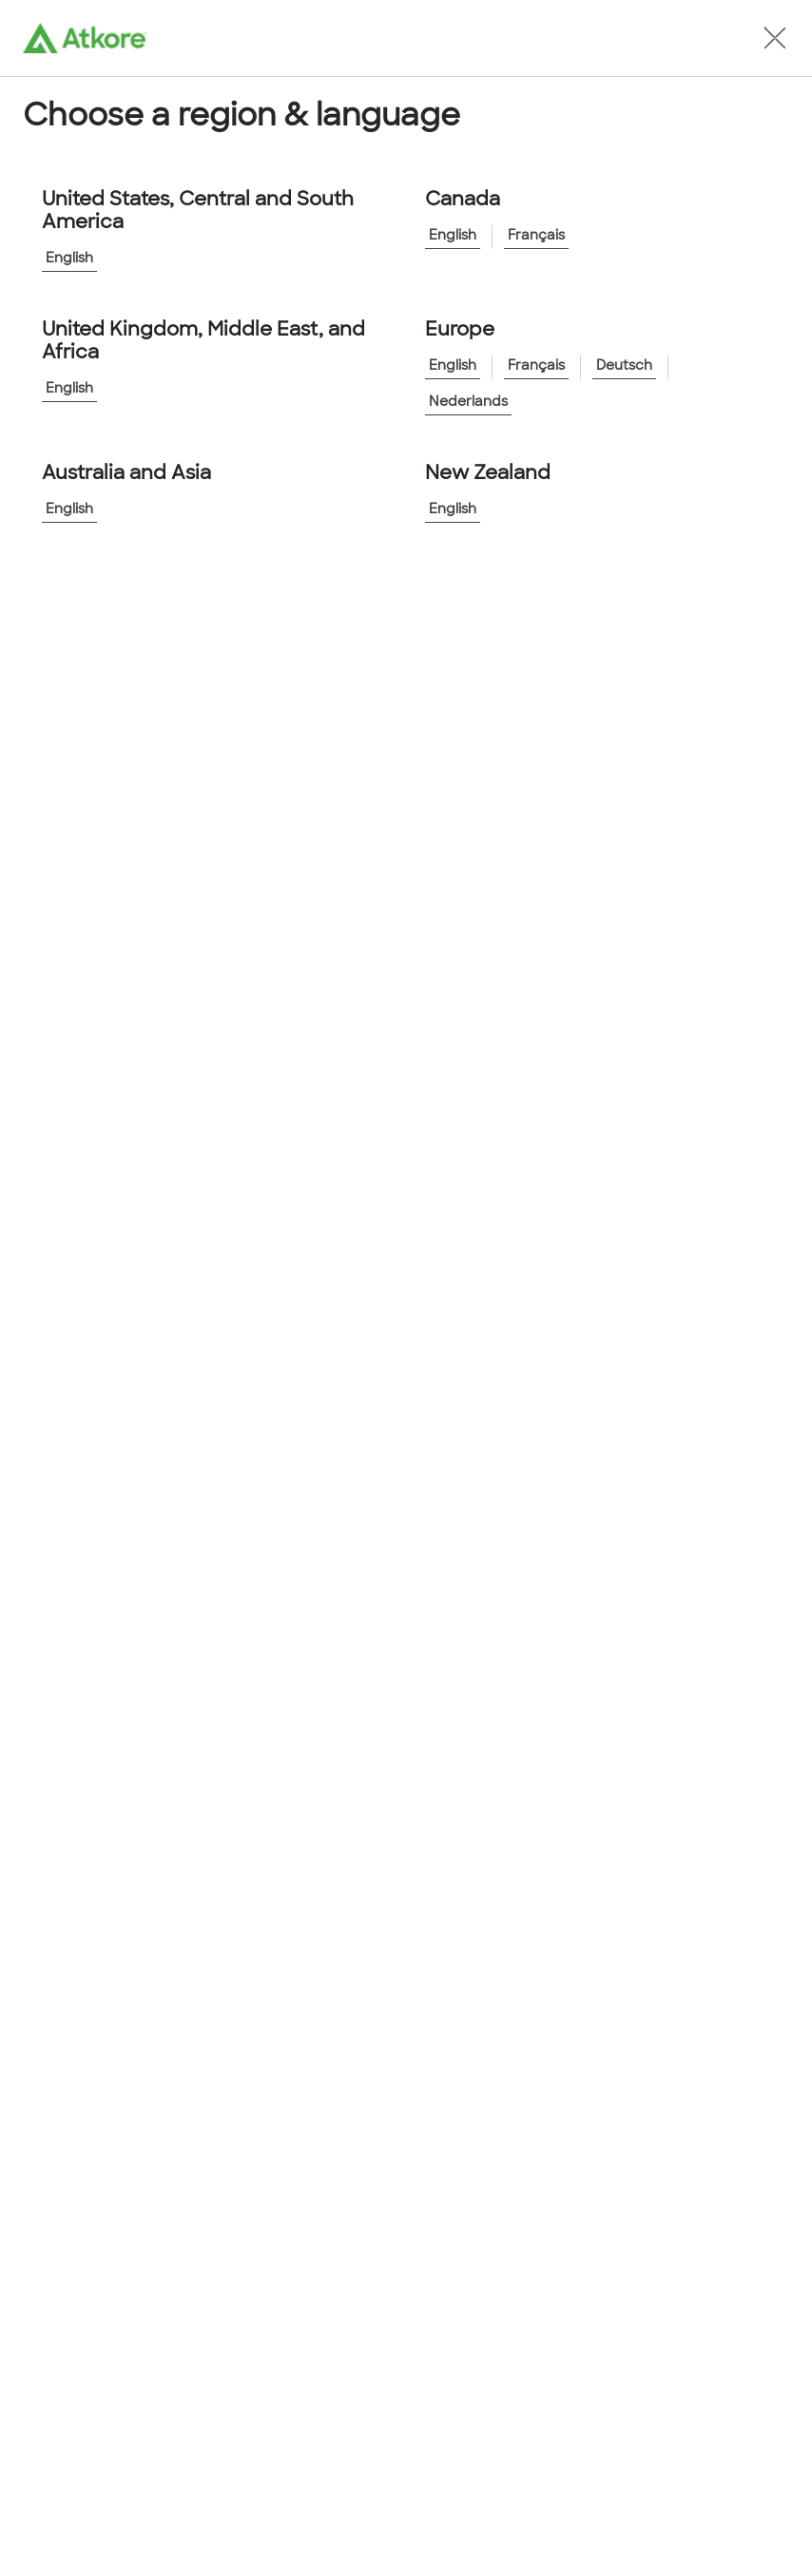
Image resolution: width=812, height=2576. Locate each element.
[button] (775, 38)
